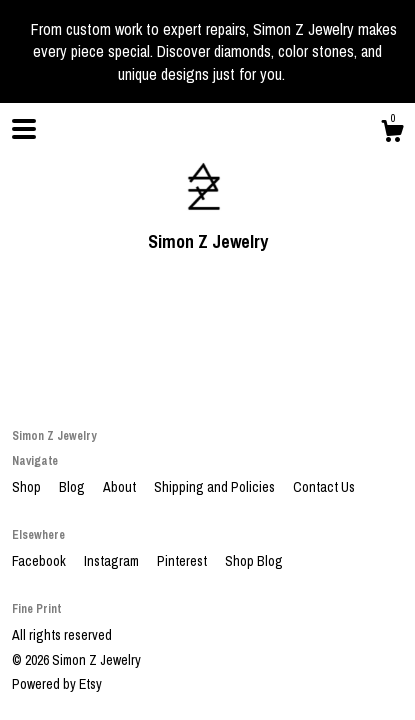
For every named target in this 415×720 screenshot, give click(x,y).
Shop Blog (254, 561)
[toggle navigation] (24, 129)
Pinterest (183, 561)
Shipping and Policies (216, 487)
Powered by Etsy (57, 684)
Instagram (113, 561)
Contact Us (324, 487)
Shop (28, 487)
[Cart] (392, 134)
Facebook (40, 561)
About (121, 487)
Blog (73, 487)
